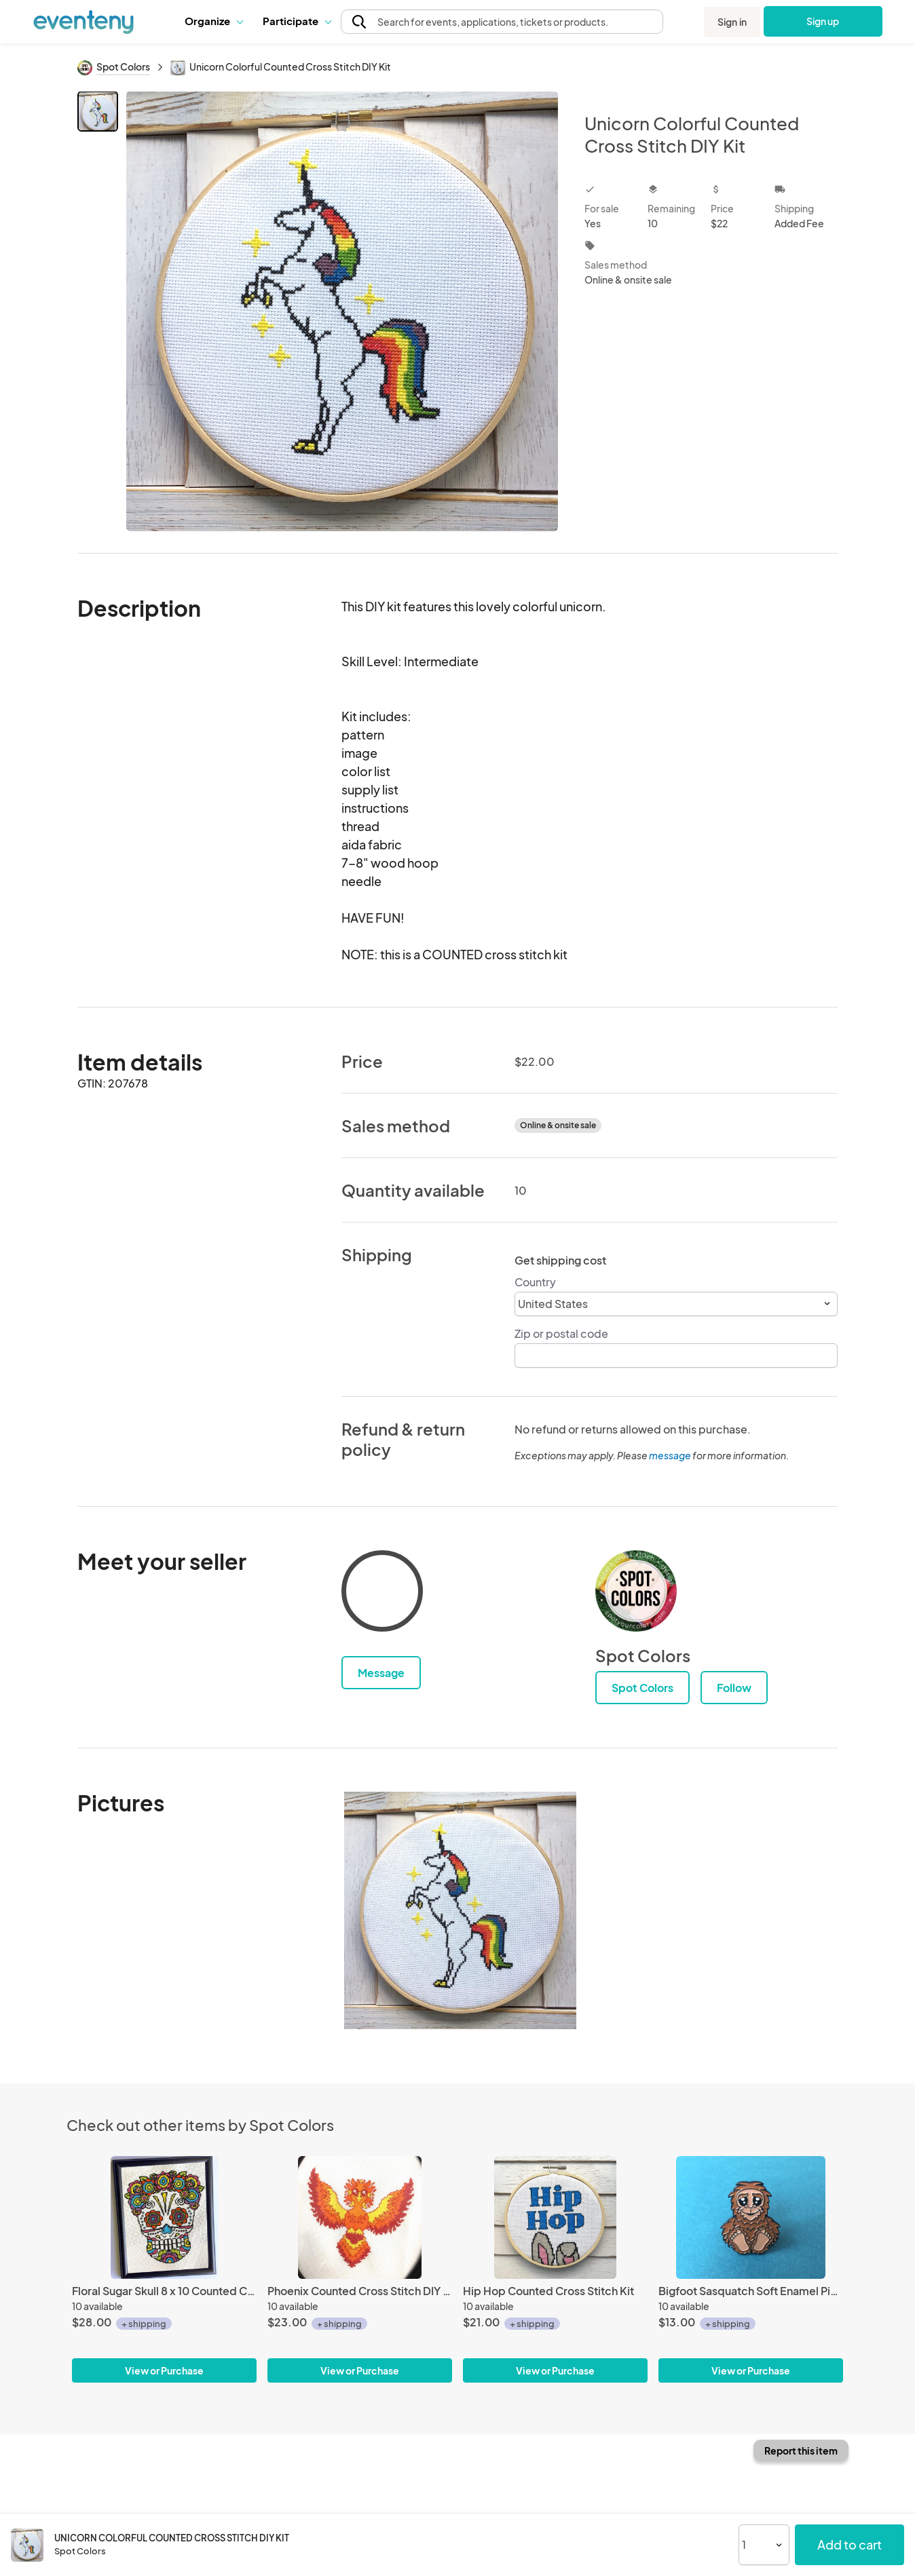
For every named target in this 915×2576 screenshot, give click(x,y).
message (670, 1455)
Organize (213, 20)
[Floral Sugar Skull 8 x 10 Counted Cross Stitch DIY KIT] (164, 2217)
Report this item (801, 2450)
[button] (213, 21)
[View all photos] (342, 311)
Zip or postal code (561, 1333)
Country (535, 1282)
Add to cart (849, 2544)
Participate (297, 20)
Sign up (822, 21)
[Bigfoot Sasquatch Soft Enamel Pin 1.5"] (750, 2217)
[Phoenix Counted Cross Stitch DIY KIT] (359, 2217)
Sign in (732, 22)
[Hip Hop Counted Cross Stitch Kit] (555, 2217)
